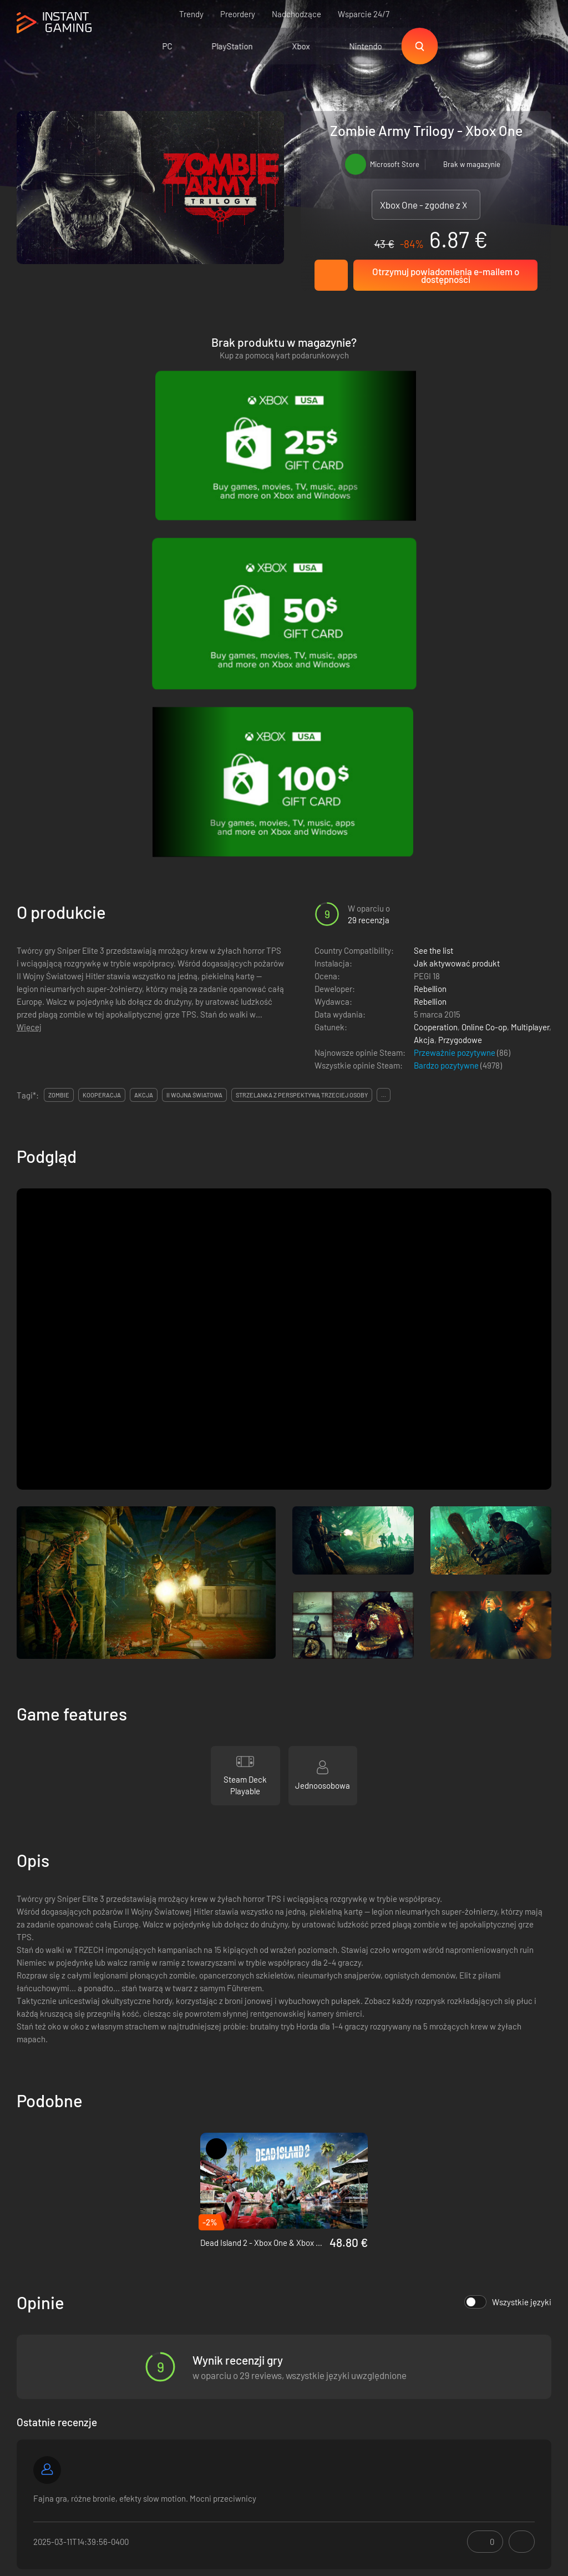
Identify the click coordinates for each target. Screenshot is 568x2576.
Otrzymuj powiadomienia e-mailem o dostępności (445, 275)
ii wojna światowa (194, 703)
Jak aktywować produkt (457, 572)
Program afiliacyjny (155, 2392)
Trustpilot (33, 2356)
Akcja (424, 649)
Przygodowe (460, 649)
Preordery (237, 14)
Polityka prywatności (158, 2374)
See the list (433, 559)
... (383, 703)
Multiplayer (530, 636)
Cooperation (436, 636)
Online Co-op (484, 636)
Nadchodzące (296, 14)
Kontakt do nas (147, 2411)
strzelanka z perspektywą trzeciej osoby (302, 703)
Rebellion (430, 598)
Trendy (191, 14)
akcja (143, 703)
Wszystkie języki (507, 1910)
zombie (58, 703)
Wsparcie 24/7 (363, 14)
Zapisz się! (519, 2301)
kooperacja (102, 703)
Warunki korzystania (157, 2356)
